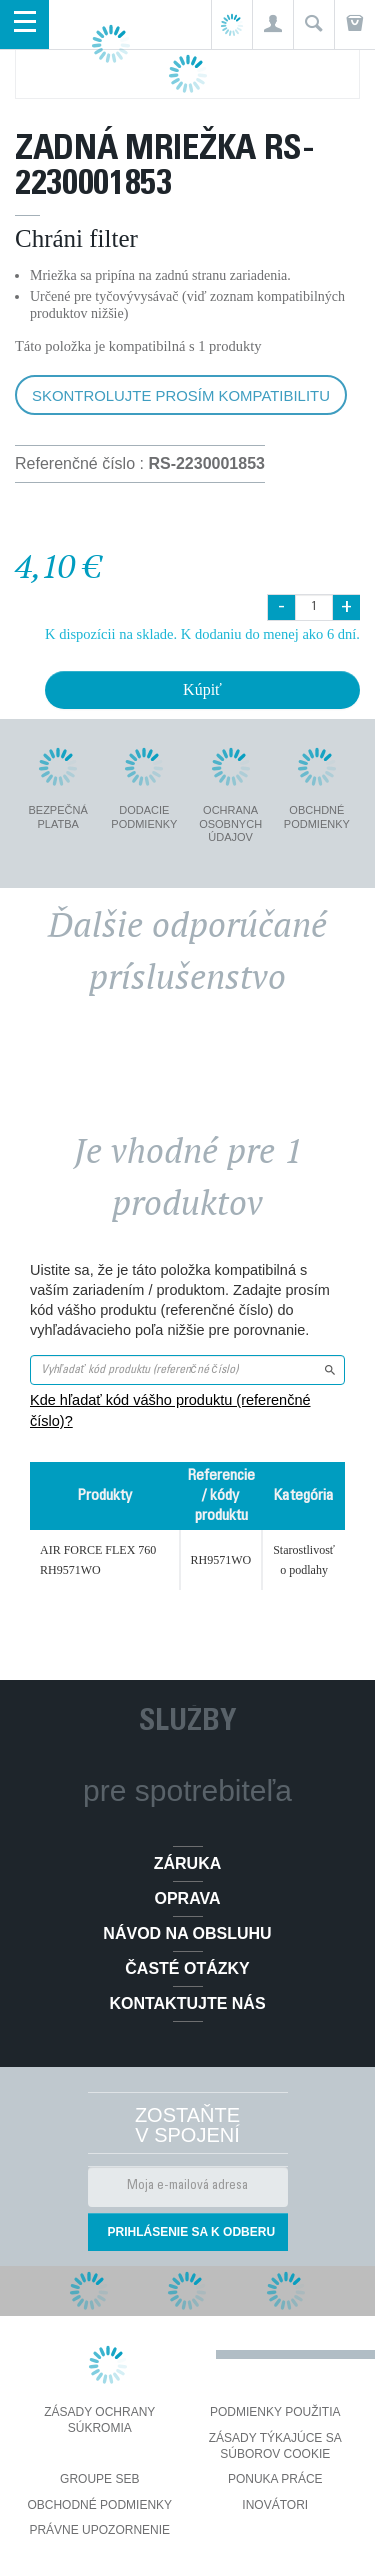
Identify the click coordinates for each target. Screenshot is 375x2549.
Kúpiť (202, 689)
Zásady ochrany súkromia (99, 2420)
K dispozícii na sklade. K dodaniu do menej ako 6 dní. (202, 634)
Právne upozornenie (99, 2530)
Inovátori (275, 2505)
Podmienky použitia (275, 2412)
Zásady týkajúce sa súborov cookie (275, 2446)
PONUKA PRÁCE (275, 2479)
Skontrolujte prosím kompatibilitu (181, 395)
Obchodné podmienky (99, 2505)
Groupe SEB (99, 2479)
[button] (272, 24)
